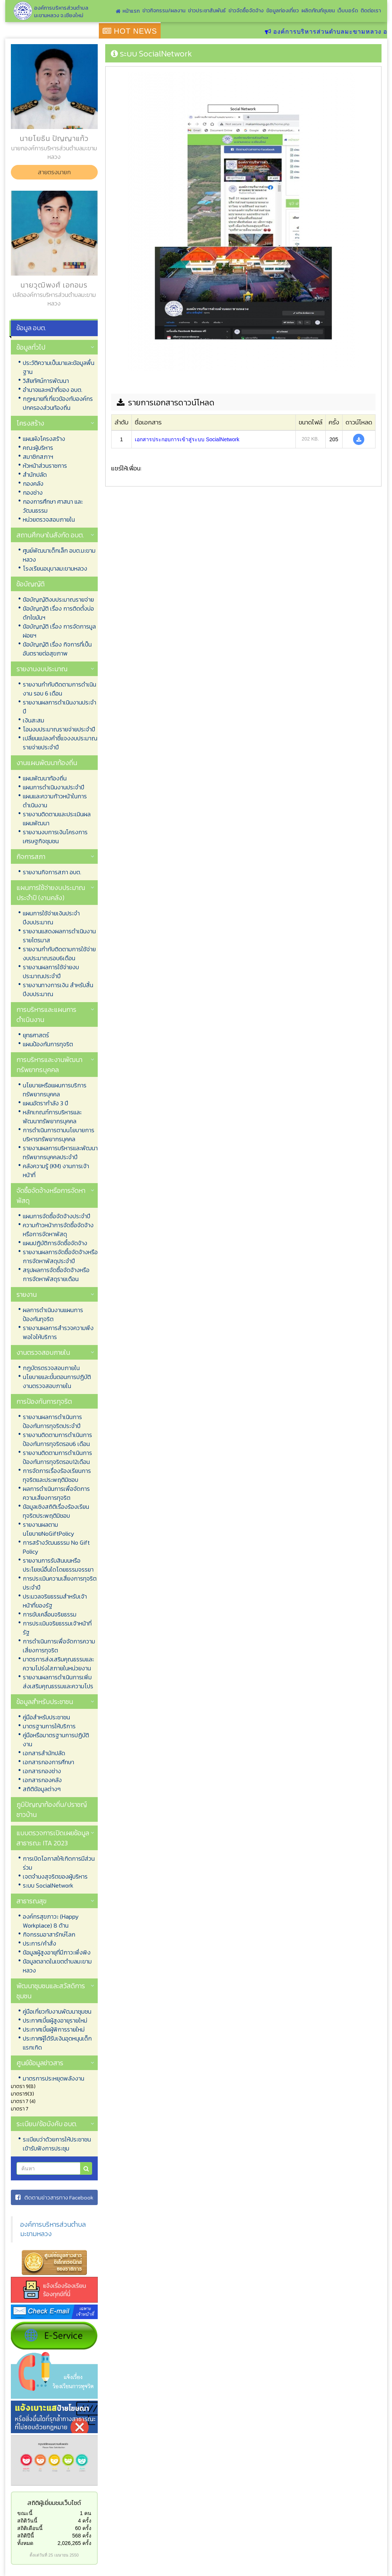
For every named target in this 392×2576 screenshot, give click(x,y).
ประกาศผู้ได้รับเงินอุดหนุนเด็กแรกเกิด (57, 2043)
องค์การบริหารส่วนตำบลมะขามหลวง (53, 2229)
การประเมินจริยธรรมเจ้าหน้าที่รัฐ (57, 1628)
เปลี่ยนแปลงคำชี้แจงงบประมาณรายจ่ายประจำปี (60, 743)
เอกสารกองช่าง (42, 1770)
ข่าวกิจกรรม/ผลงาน (163, 11)
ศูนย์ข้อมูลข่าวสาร (39, 2063)
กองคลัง (33, 483)
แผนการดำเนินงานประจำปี (53, 787)
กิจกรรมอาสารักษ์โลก (49, 1934)
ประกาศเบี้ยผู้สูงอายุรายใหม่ (55, 2020)
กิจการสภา (30, 856)
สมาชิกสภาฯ (38, 456)
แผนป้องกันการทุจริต (48, 1044)
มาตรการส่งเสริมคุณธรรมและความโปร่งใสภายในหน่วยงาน (58, 1664)
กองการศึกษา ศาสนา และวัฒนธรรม (53, 506)
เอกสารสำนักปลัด (44, 1752)
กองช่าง (33, 492)
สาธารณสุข (31, 1901)
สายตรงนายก (54, 172)
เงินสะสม (33, 720)
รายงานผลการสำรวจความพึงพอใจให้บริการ (58, 1332)
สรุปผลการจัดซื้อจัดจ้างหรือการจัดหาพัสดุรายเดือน (56, 1274)
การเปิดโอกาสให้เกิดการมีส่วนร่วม (59, 1863)
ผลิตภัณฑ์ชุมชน (318, 11)
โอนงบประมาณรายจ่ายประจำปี (59, 729)
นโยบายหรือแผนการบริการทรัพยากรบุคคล (54, 1090)
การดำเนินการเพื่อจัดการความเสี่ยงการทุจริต (59, 1646)
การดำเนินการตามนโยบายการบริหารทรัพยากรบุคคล (58, 1134)
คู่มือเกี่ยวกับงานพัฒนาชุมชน (57, 2011)
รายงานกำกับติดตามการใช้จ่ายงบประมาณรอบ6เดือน (59, 953)
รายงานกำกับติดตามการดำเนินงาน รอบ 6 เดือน (59, 689)
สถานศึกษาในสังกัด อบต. (50, 535)
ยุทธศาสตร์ (36, 1035)
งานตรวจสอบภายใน (43, 1352)
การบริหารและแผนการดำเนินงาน (46, 1014)
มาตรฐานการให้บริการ (49, 1726)
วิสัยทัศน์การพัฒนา (46, 380)
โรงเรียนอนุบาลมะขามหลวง (55, 568)
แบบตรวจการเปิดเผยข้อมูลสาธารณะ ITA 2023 (52, 1838)
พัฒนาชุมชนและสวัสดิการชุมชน (50, 1991)
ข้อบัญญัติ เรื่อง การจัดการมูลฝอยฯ (59, 631)
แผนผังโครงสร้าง (44, 438)
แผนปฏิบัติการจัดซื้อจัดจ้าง (55, 1242)
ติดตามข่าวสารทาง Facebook (54, 2197)
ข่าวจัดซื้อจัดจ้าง (246, 11)
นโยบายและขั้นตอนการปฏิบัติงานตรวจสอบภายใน (57, 1381)
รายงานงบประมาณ (41, 669)
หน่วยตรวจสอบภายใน (49, 519)
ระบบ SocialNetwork (48, 1885)
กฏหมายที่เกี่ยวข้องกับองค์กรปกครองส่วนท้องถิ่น (58, 403)
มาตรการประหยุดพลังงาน (53, 2078)
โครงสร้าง (30, 423)
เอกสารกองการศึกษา (48, 1761)
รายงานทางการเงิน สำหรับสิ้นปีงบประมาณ (58, 989)
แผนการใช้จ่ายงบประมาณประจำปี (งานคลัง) (50, 892)
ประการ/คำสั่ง (39, 1943)
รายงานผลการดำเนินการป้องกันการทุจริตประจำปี (52, 1421)
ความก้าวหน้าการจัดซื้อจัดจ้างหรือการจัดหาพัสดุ (58, 1229)
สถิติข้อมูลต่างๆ (42, 1788)
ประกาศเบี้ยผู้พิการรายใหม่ (54, 2029)
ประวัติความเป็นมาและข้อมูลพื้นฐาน (58, 367)
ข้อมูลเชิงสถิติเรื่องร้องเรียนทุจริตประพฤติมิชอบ (56, 1511)
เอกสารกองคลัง (42, 1779)
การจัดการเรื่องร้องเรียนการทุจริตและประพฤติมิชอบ (57, 1475)
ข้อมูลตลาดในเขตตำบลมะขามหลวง (57, 1966)
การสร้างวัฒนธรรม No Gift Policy (56, 1547)
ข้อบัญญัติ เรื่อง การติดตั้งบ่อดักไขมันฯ (58, 613)
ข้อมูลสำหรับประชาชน (44, 1702)
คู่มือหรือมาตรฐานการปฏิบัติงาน (56, 1739)
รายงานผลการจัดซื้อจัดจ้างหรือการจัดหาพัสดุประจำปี (60, 1256)
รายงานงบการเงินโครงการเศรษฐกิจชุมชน (55, 836)
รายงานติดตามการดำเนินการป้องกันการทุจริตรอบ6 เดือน (57, 1439)
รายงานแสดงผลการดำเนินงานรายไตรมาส (59, 936)
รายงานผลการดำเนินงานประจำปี (59, 707)
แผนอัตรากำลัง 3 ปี (45, 1103)
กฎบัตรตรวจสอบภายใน (51, 1367)
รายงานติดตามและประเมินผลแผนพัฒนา (57, 819)
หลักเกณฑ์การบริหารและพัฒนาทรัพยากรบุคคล (52, 1117)
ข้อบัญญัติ (30, 584)
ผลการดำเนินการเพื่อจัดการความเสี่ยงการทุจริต (56, 1493)
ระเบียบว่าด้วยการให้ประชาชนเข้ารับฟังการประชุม (57, 2144)
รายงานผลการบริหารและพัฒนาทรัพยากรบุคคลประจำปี (60, 1152)
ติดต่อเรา (371, 11)
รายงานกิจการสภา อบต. (52, 872)
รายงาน (26, 1294)
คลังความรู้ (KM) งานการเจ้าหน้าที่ (56, 1170)
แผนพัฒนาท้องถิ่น (45, 778)
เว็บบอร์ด (347, 11)
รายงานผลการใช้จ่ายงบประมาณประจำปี (51, 971)
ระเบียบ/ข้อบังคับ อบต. (46, 2124)
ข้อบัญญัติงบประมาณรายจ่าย (58, 599)
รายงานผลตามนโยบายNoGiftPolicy (48, 1529)
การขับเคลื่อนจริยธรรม (49, 1614)
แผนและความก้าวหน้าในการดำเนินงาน (55, 801)
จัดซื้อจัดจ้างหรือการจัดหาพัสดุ (50, 1195)
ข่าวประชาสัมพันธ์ (207, 11)
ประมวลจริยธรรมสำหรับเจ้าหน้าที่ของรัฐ (55, 1601)
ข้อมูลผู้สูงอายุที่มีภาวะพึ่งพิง (57, 1952)
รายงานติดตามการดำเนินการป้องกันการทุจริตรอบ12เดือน (57, 1457)
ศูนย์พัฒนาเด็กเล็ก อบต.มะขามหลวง (59, 555)
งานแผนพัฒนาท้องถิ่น (46, 763)
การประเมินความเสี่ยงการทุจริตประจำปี (60, 1583)
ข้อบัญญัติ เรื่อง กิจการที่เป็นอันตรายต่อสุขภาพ (57, 649)
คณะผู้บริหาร (38, 447)
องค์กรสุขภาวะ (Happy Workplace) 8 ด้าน (51, 1921)
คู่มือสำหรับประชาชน (46, 1717)
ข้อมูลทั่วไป (30, 347)
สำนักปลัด (35, 474)
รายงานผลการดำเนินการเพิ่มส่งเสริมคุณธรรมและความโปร (58, 1682)
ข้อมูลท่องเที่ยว (282, 11)
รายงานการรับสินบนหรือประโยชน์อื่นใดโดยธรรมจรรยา (58, 1565)
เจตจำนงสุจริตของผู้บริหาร (55, 1876)
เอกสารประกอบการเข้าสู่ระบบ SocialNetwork (187, 439)
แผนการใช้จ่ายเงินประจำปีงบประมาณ (51, 918)
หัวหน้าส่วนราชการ (45, 465)
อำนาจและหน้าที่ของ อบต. (52, 389)
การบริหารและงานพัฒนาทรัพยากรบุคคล (49, 1064)
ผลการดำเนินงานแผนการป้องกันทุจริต (53, 1314)
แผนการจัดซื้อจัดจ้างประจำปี (56, 1216)
